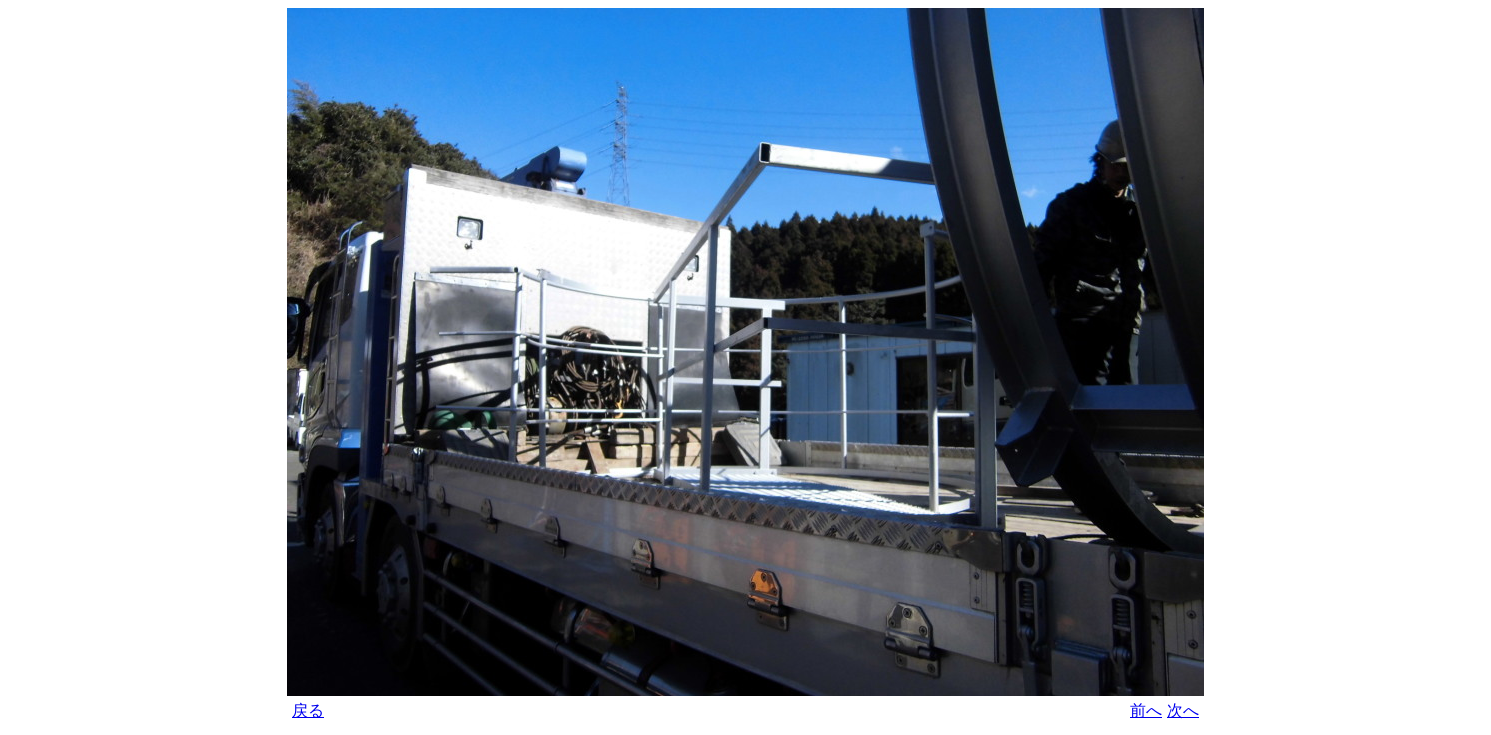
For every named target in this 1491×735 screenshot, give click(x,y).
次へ (1183, 710)
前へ (1146, 710)
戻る (308, 710)
